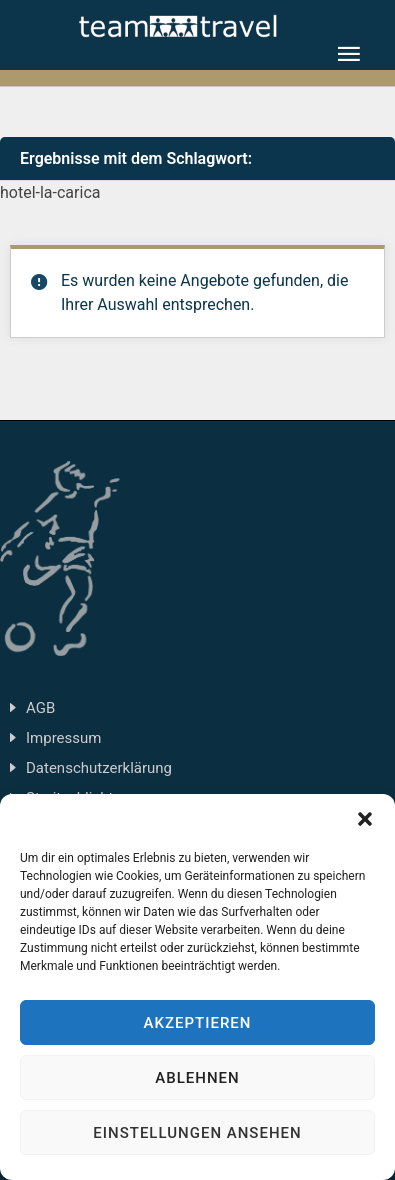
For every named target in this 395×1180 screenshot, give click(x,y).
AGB (40, 708)
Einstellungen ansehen (197, 1133)
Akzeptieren (198, 1023)
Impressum (63, 738)
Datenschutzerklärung (99, 768)
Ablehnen (197, 1078)
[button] (365, 819)
